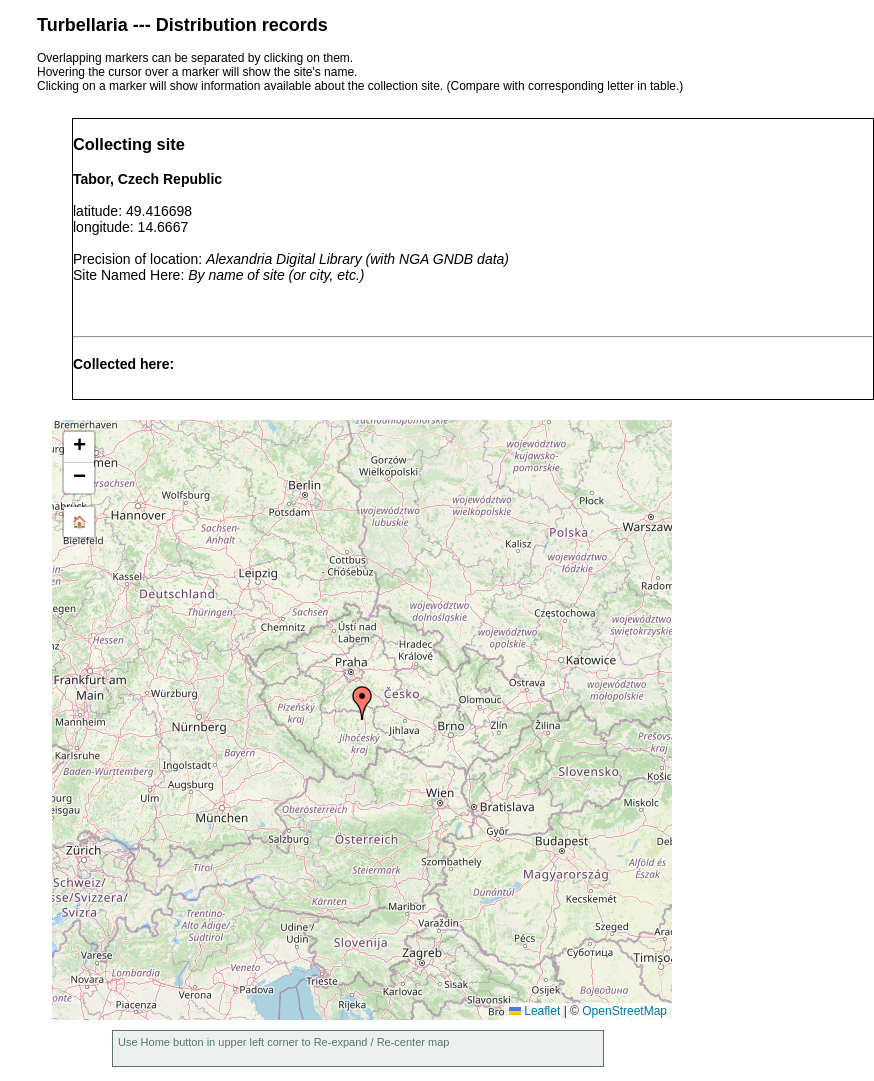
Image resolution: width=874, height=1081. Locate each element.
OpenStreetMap (624, 1011)
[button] (362, 703)
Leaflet (534, 1011)
